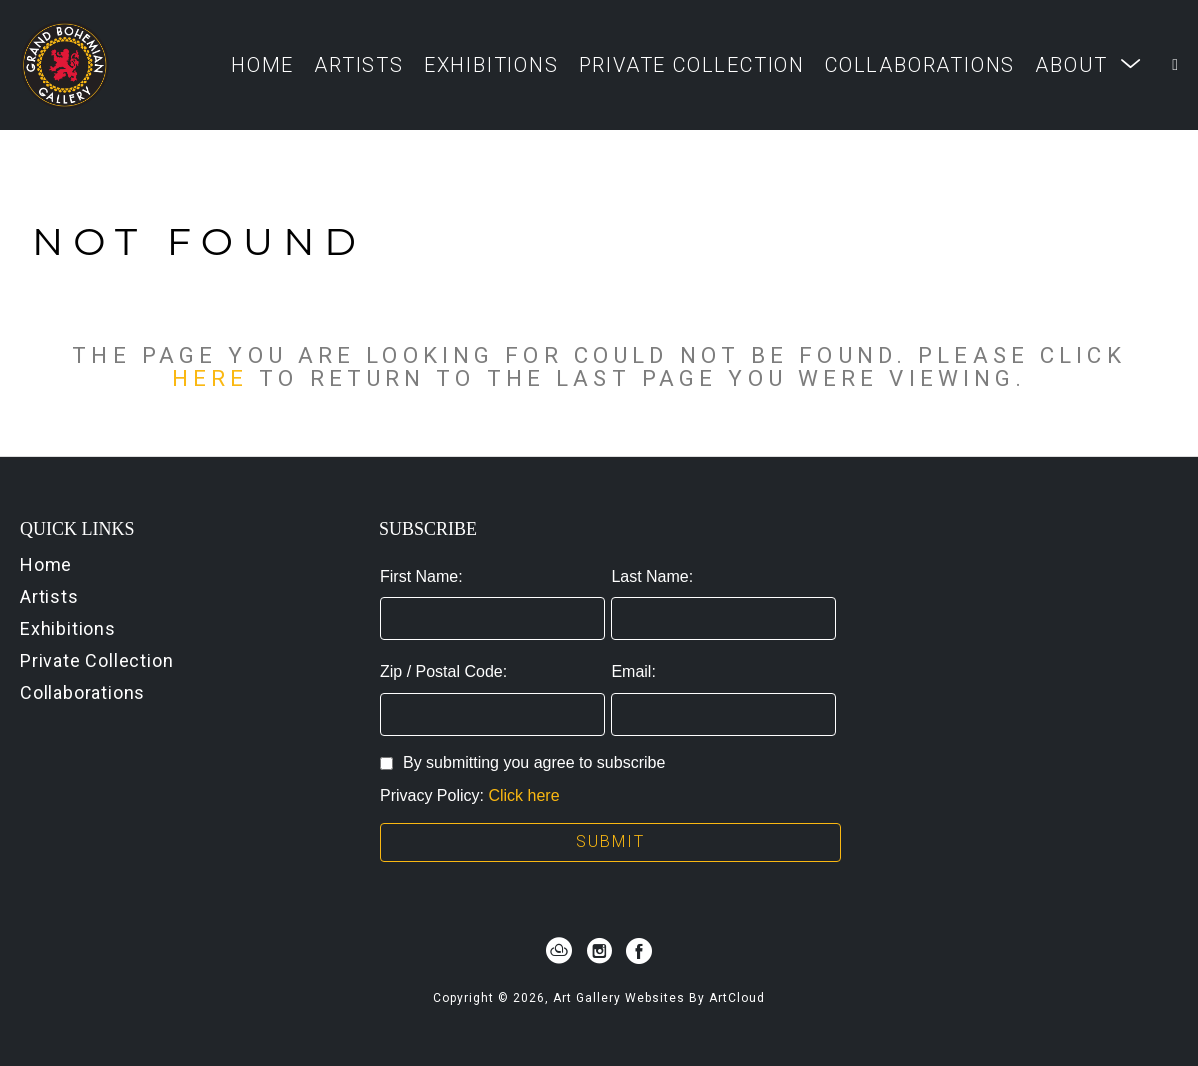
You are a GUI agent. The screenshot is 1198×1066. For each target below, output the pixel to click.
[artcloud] (559, 951)
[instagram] (599, 951)
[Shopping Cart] (1175, 65)
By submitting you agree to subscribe (522, 762)
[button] (1088, 64)
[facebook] (639, 951)
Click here (523, 795)
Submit (610, 841)
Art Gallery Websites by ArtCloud (659, 998)
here (210, 378)
